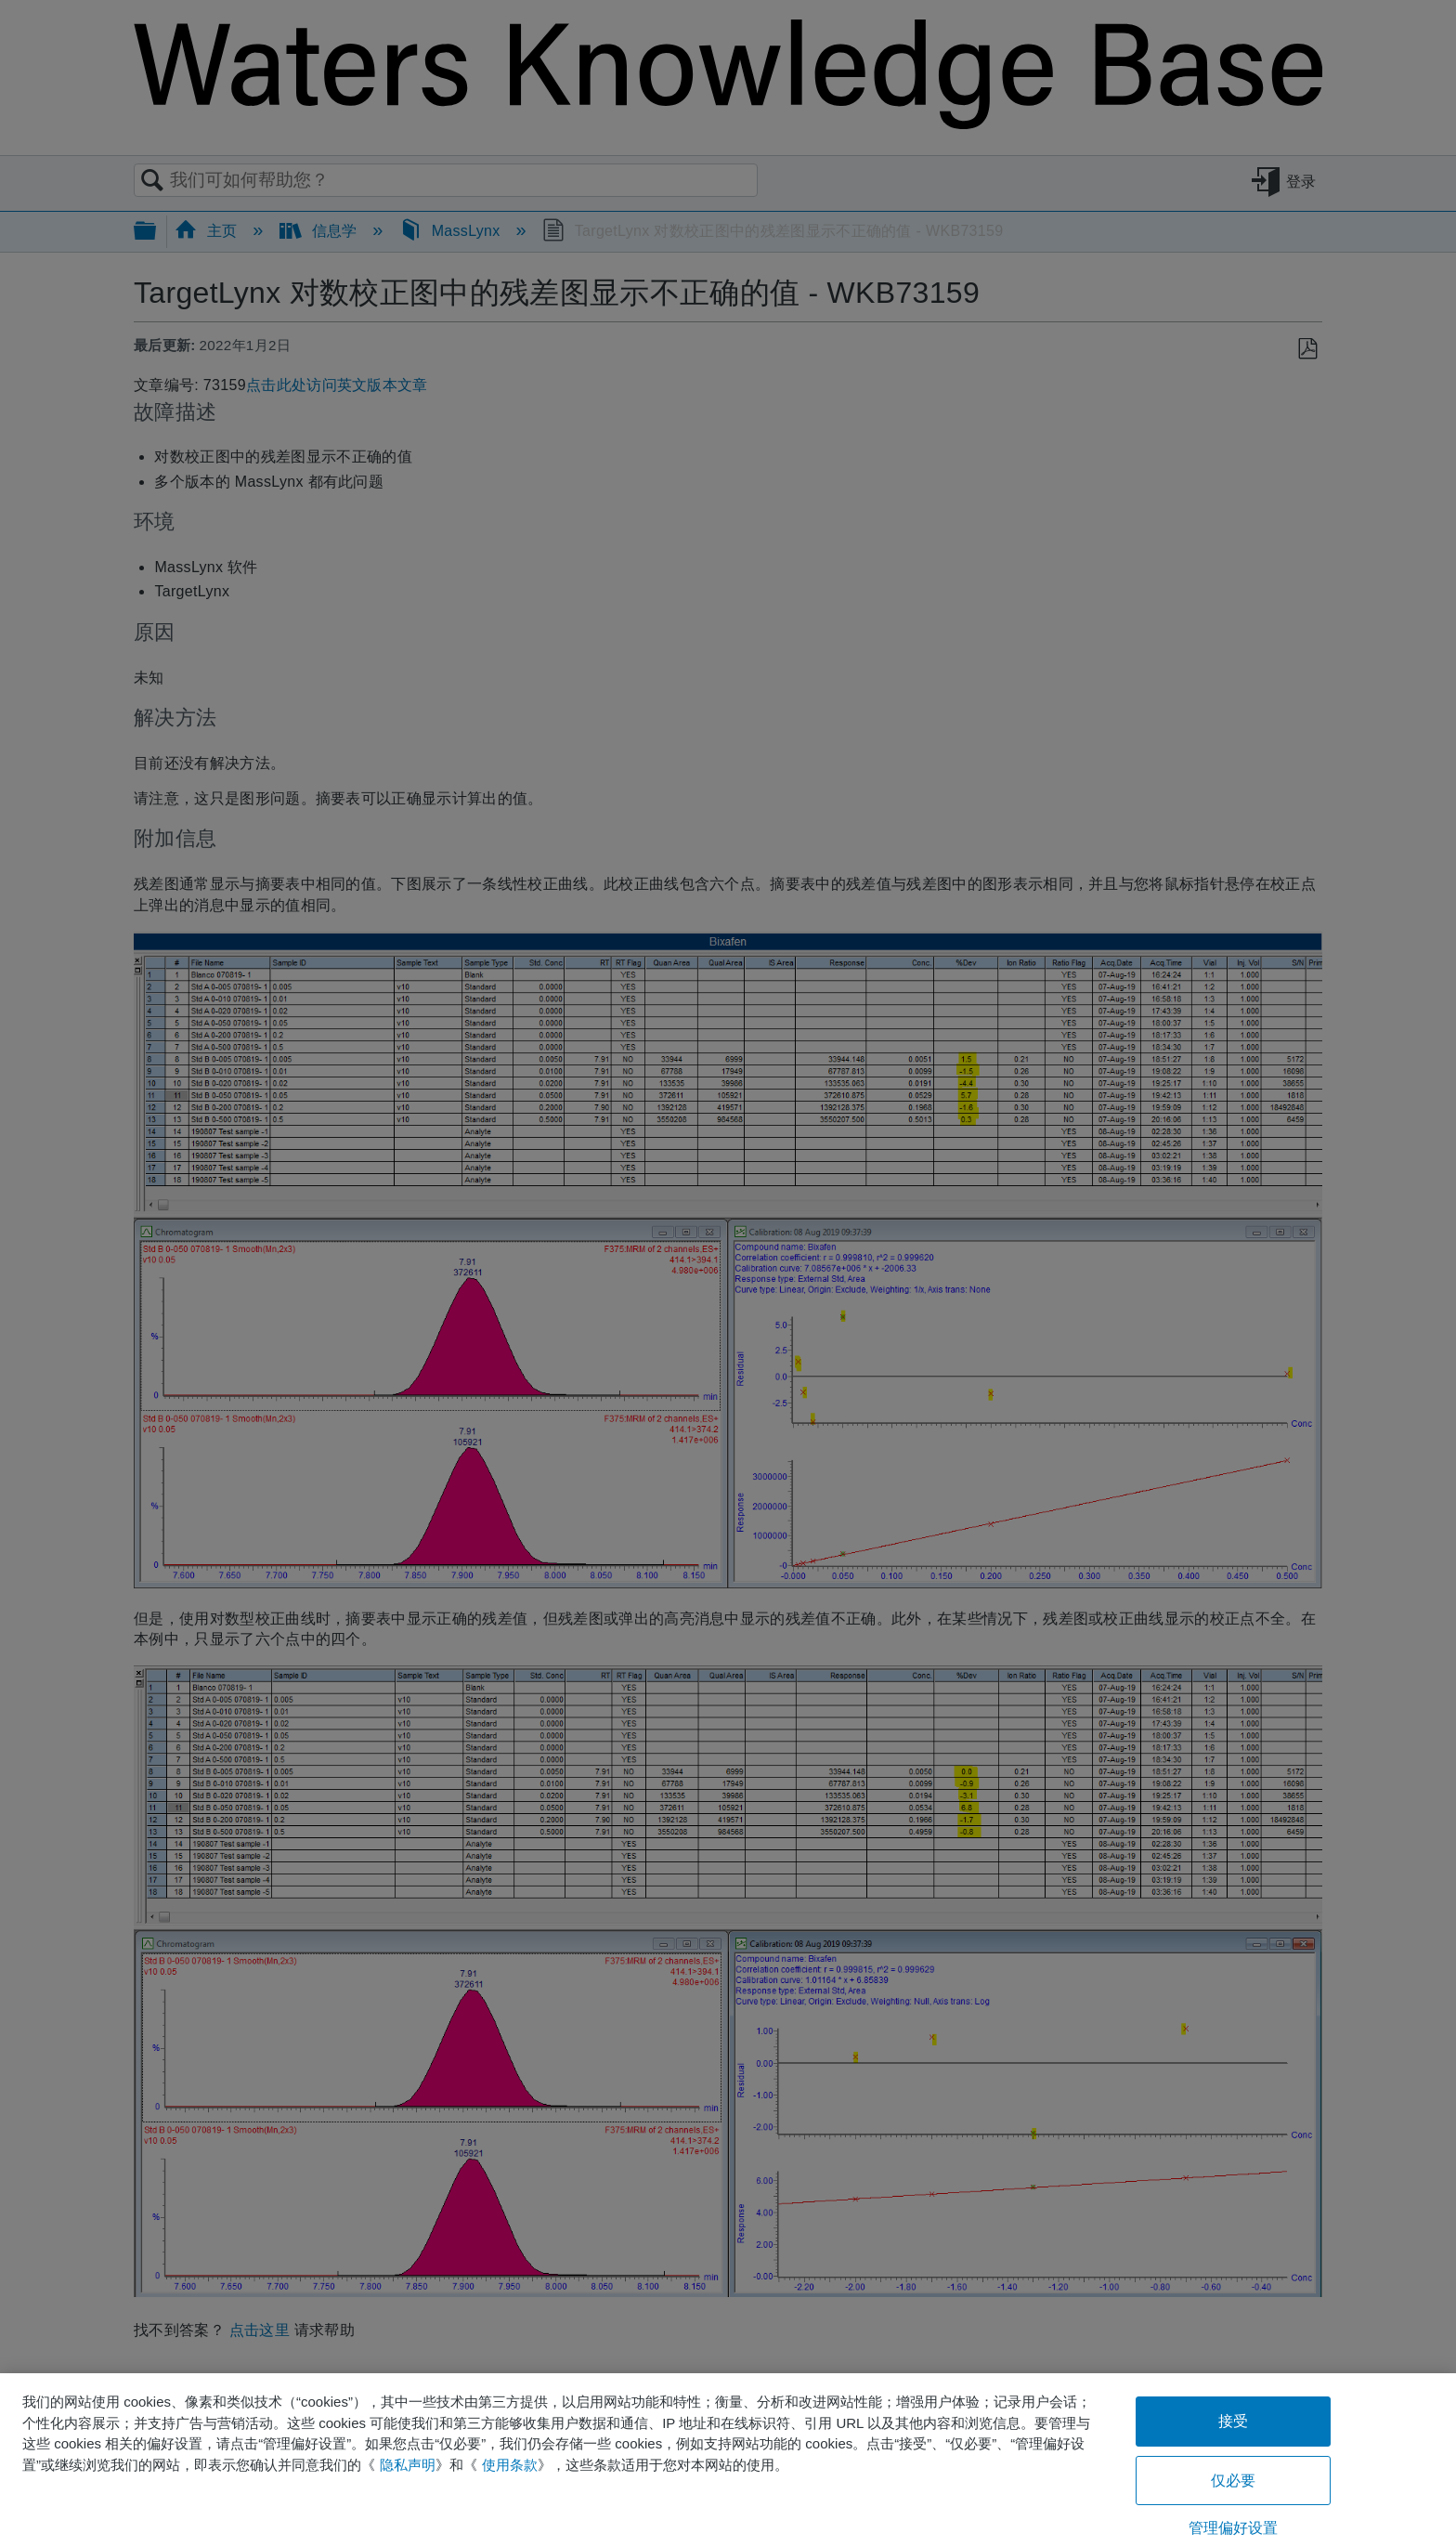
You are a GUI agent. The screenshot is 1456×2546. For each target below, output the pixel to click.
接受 (1233, 2421)
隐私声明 (408, 2465)
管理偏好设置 (1234, 2528)
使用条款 (510, 2465)
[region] (728, 2459)
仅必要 (1233, 2480)
